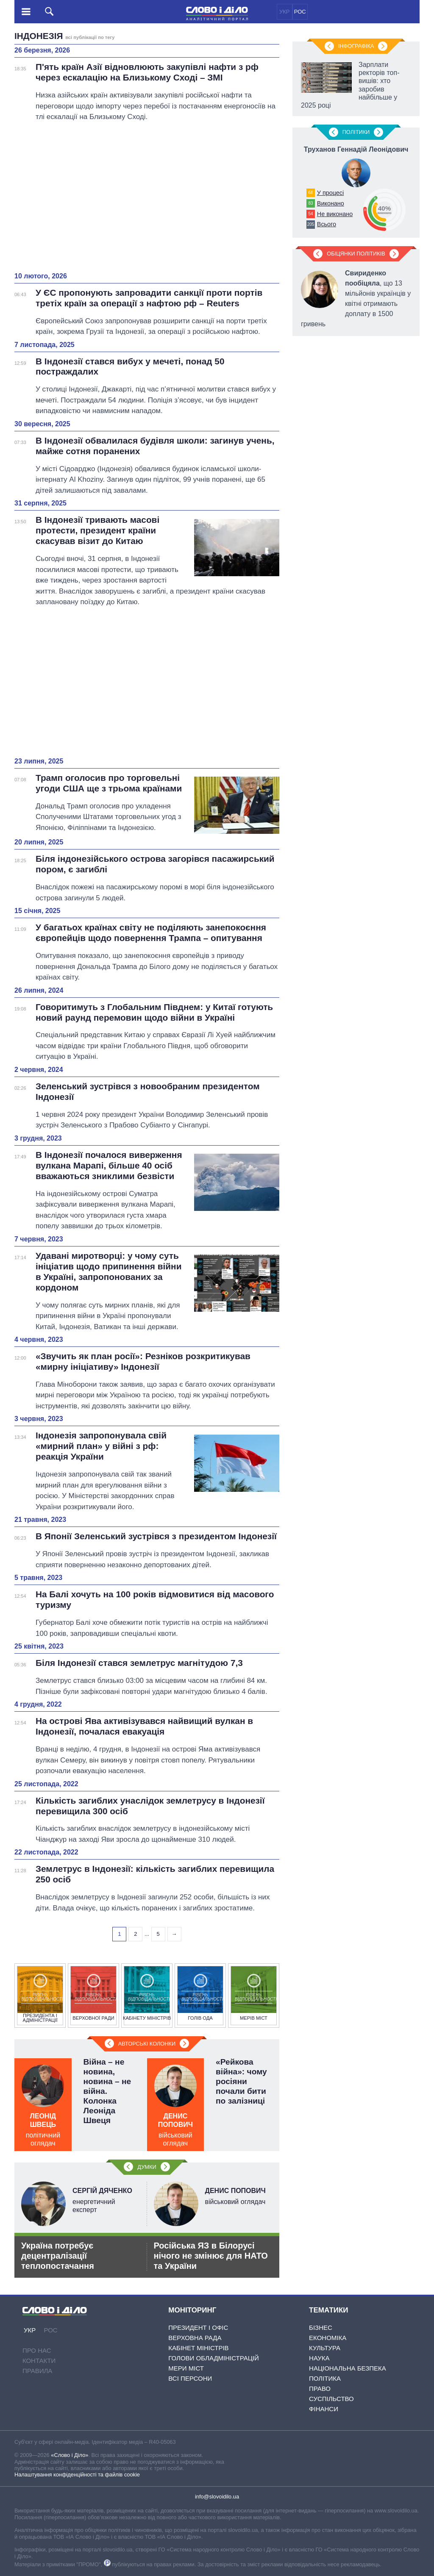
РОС (300, 11)
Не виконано (335, 214)
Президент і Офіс (198, 2327)
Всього (326, 224)
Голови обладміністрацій (213, 2358)
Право (320, 2388)
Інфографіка (356, 46)
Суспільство (331, 2398)
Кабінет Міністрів (198, 2347)
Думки (146, 2167)
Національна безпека (347, 2368)
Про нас (36, 2350)
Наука (319, 2358)
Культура (324, 2347)
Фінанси (323, 2408)
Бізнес (320, 2327)
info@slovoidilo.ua (217, 2496)
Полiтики (356, 132)
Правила (37, 2370)
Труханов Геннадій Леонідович (356, 149)
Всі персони (190, 2378)
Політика (325, 2378)
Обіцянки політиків (356, 253)
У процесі (330, 192)
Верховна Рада (194, 2337)
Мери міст (186, 2368)
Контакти (39, 2360)
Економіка (327, 2337)
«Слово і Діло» (69, 2455)
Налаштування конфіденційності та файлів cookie (77, 2474)
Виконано (330, 203)
